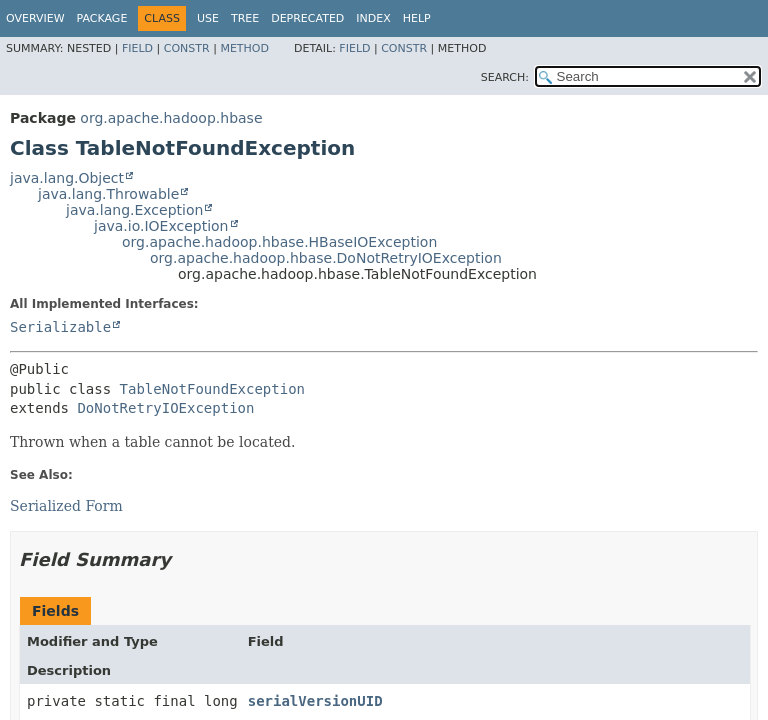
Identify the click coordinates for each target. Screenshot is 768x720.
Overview (35, 18)
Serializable (60, 327)
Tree (245, 18)
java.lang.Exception (134, 210)
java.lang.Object (67, 178)
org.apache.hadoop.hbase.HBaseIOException (279, 242)
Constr (187, 48)
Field (137, 48)
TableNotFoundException (212, 389)
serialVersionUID (315, 701)
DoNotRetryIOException (165, 408)
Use (208, 18)
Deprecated (307, 18)
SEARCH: (505, 77)
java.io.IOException (161, 226)
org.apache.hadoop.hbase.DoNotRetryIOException (326, 258)
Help (417, 18)
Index (373, 18)
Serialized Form (66, 506)
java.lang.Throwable (108, 194)
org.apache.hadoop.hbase (171, 118)
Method (244, 48)
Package (102, 18)
